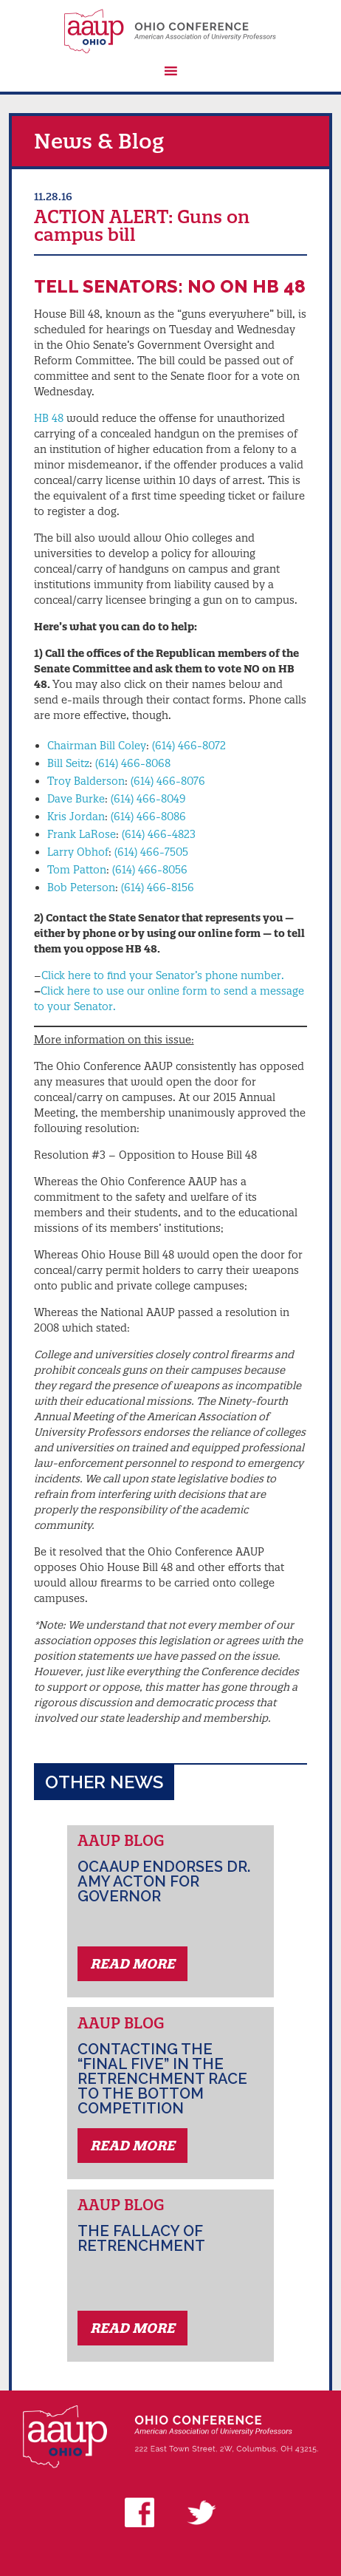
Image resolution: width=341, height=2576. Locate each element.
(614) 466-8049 (148, 798)
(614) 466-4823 (159, 834)
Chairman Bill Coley (96, 745)
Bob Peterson (81, 887)
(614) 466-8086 (148, 816)
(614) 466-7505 (151, 852)
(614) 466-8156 (157, 887)
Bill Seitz (68, 763)
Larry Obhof (77, 852)
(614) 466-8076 (168, 781)
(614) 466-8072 (189, 745)
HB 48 (48, 418)
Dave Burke (76, 798)
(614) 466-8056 (149, 869)
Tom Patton (76, 869)
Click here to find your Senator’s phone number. (162, 975)
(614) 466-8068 (132, 763)
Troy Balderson (86, 781)
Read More (132, 1963)
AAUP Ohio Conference (171, 31)
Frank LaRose (81, 834)
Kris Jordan (76, 816)
